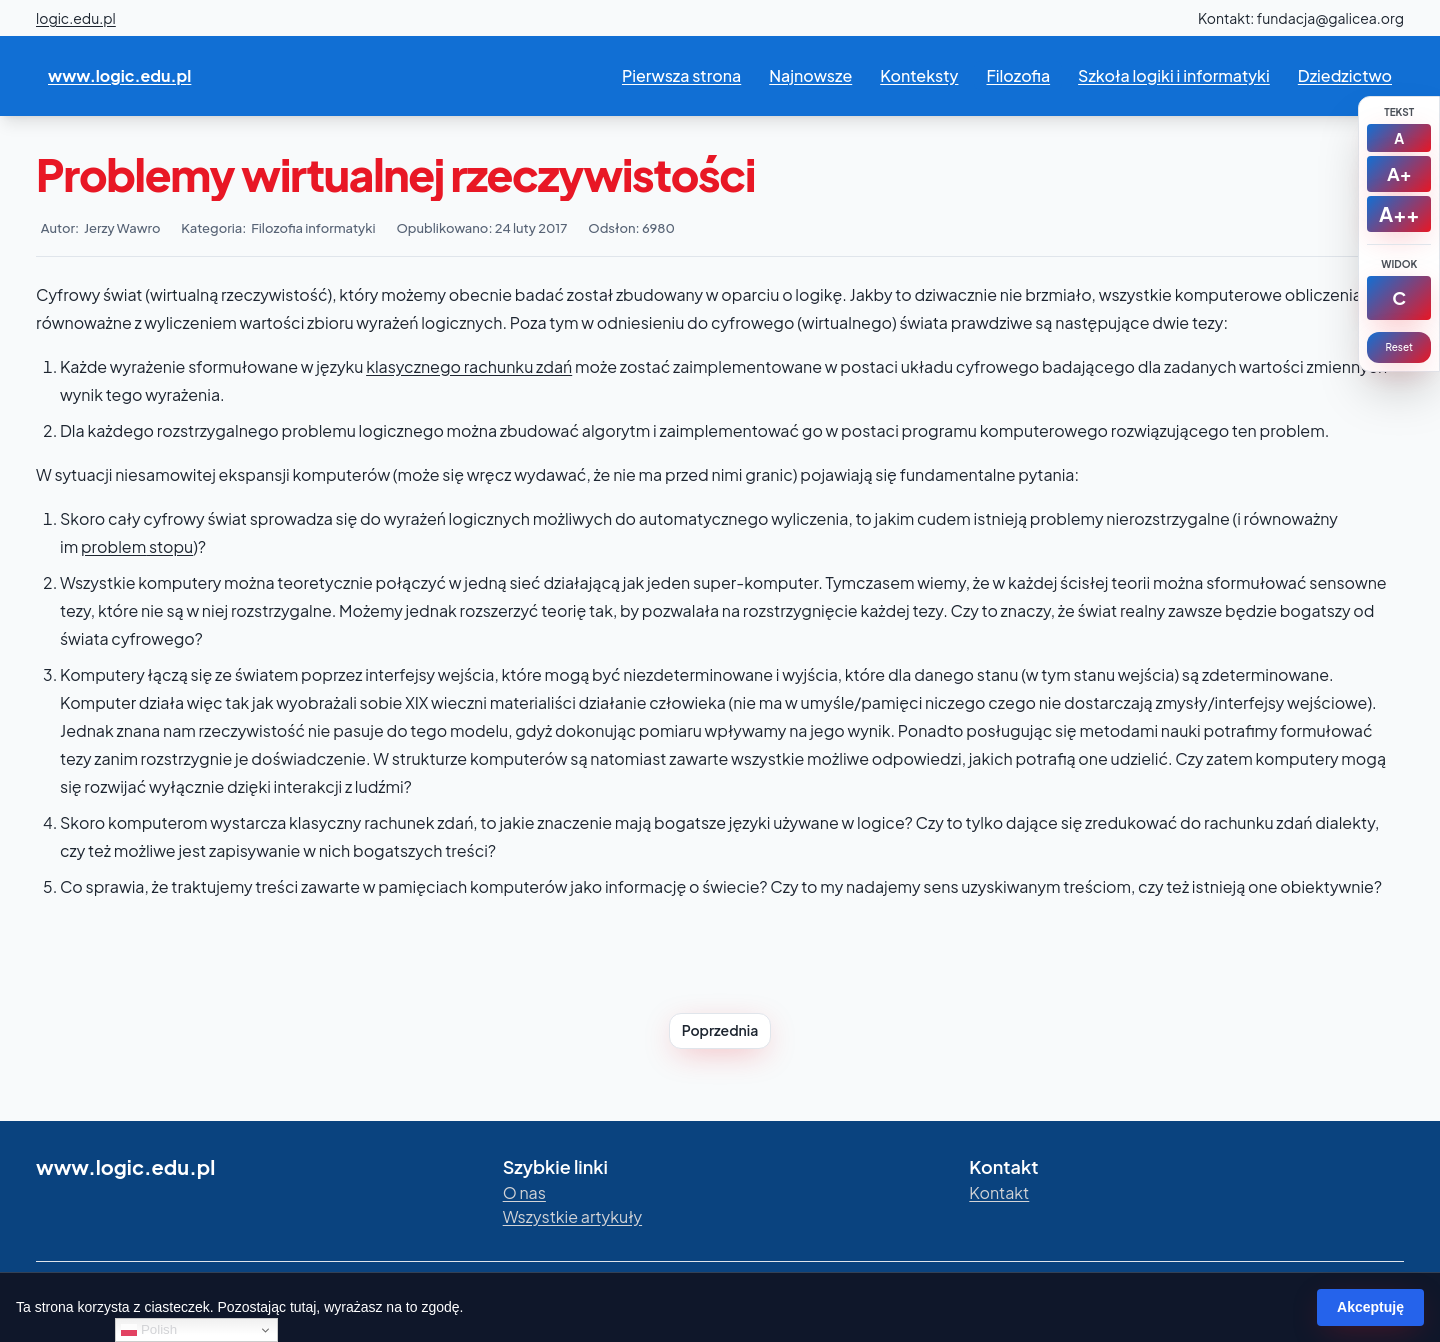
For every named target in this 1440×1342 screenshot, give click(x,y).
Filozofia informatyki (313, 228)
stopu (169, 546)
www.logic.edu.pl (119, 75)
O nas (524, 1192)
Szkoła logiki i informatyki (1174, 75)
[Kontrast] (1399, 298)
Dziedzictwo (1345, 75)
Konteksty (919, 75)
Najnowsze (810, 75)
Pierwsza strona (681, 75)
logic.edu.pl (76, 18)
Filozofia (1018, 75)
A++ (1399, 213)
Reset (1399, 347)
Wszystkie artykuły (572, 1216)
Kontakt (999, 1192)
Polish (149, 1330)
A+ (1399, 173)
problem (113, 546)
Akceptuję (1370, 1307)
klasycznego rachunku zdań (469, 366)
